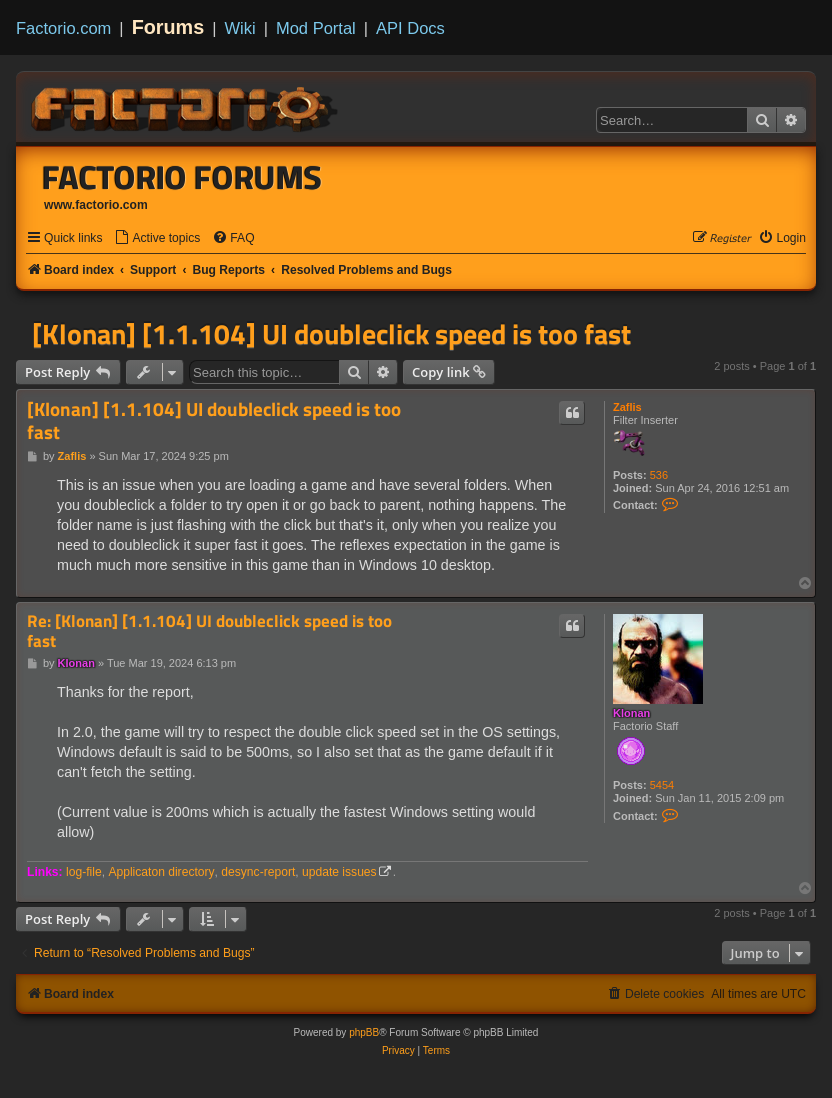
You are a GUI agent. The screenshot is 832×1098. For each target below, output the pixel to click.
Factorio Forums (182, 177)
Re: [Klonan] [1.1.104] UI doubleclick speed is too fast (209, 631)
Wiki (240, 28)
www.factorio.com (96, 205)
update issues (339, 872)
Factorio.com (63, 28)
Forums (168, 27)
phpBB (364, 1032)
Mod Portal (316, 28)
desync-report (258, 872)
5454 (662, 785)
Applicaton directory (161, 872)
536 (659, 475)
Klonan (631, 713)
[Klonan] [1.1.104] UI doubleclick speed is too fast (331, 334)
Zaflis (627, 407)
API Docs (410, 28)
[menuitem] (157, 238)
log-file (84, 872)
